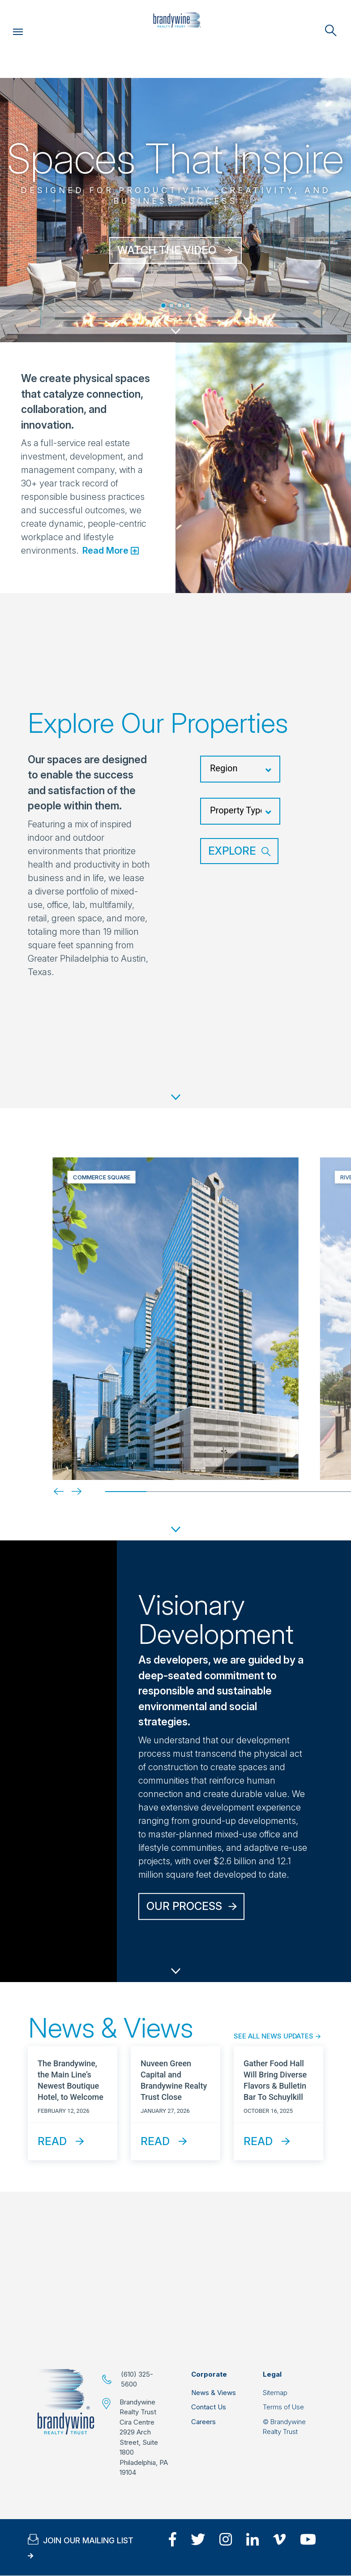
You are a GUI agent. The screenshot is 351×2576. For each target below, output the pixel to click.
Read (52, 2141)
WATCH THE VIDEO (166, 250)
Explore (232, 850)
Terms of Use (283, 2407)
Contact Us (208, 2407)
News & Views (213, 2392)
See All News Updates (273, 2036)
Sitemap (275, 2392)
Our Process (184, 1906)
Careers (203, 2421)
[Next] (69, 1491)
